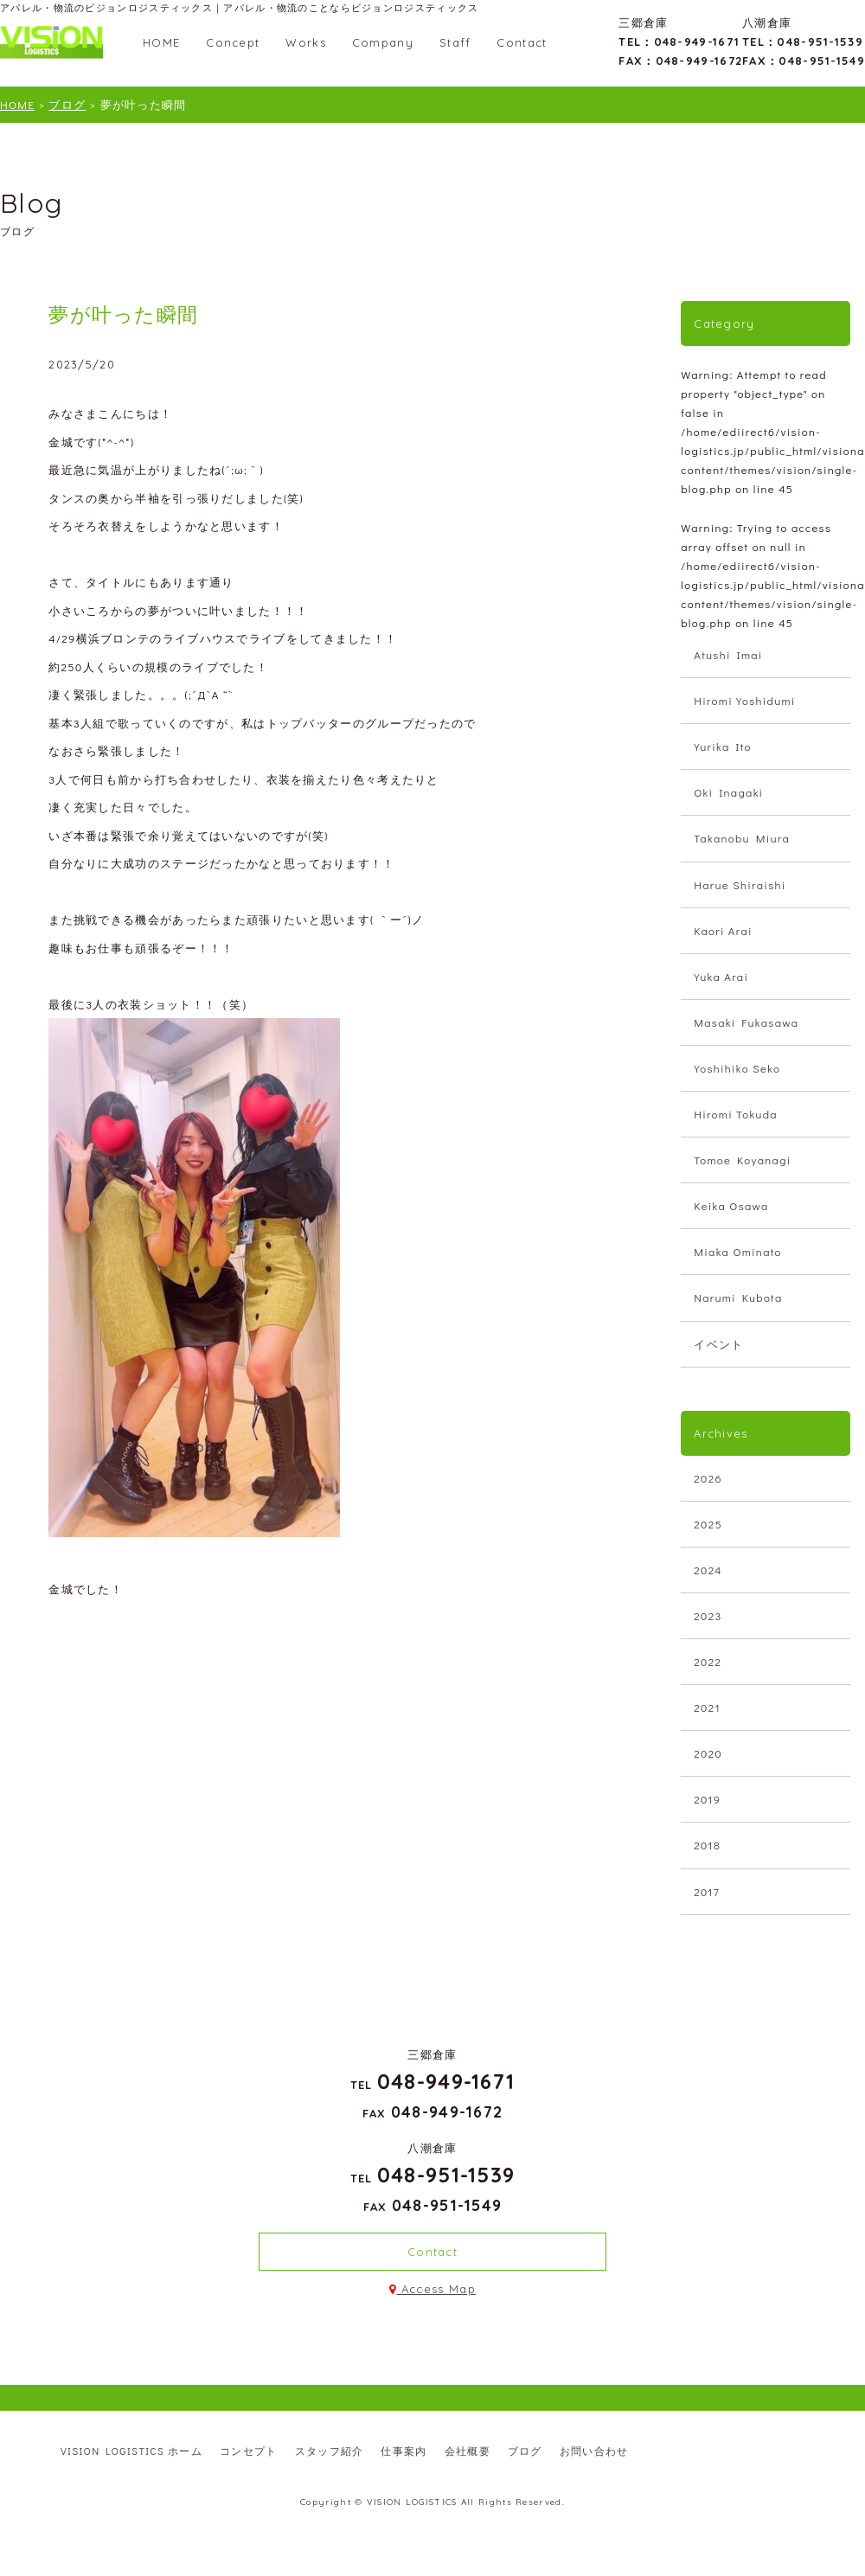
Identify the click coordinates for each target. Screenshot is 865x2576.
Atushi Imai (728, 654)
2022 (707, 1661)
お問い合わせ (594, 2450)
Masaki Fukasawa (746, 1022)
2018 (707, 1844)
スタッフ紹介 (329, 2450)
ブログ (525, 2450)
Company (382, 42)
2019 (707, 1798)
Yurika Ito (723, 746)
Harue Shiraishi (739, 884)
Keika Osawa (731, 1205)
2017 (707, 1891)
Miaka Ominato (738, 1251)
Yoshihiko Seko (737, 1068)
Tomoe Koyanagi (742, 1159)
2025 (708, 1523)
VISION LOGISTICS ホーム (131, 2450)
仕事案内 (403, 2450)
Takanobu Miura (742, 837)
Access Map (432, 2289)
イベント (718, 1343)
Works (305, 42)
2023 (707, 1615)
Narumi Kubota (738, 1297)
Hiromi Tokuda (736, 1113)
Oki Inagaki (728, 792)
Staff (455, 42)
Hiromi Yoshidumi (744, 700)
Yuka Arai (721, 976)
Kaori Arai (723, 930)
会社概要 (467, 2450)
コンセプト (249, 2450)
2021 (707, 1707)
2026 (708, 1478)
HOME (161, 42)
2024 (708, 1569)
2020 (708, 1753)
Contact (522, 42)
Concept (233, 42)
